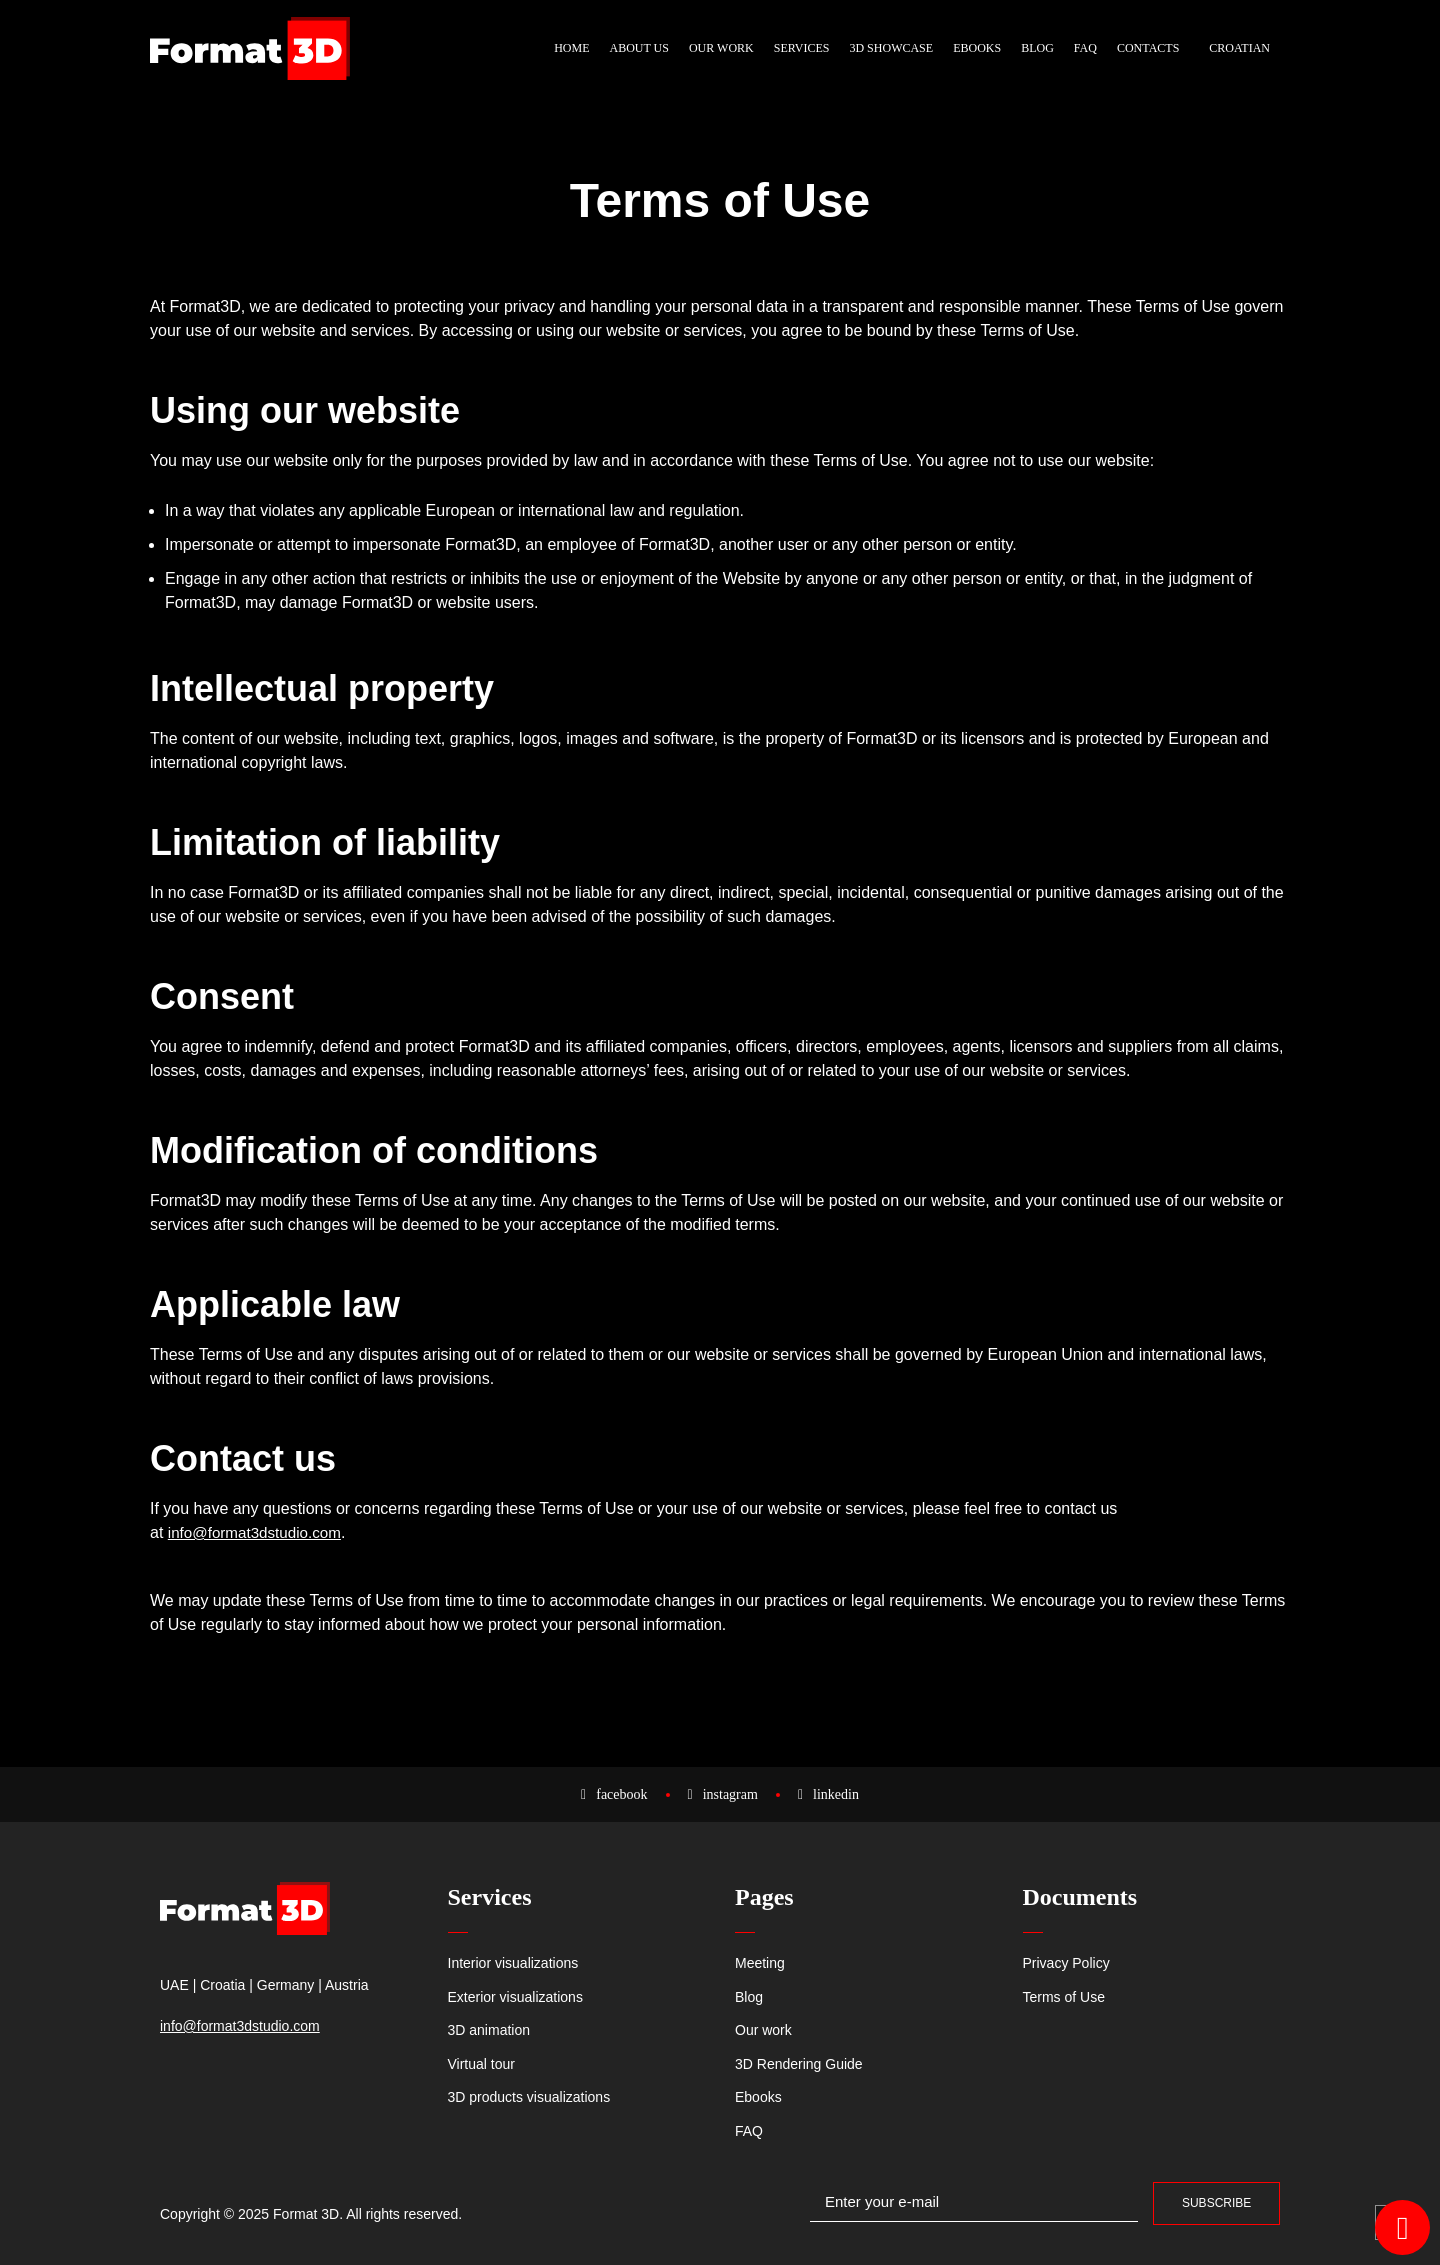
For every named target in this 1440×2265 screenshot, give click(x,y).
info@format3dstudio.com (259, 1532)
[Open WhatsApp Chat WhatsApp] (1402, 2227)
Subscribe (1216, 2203)
